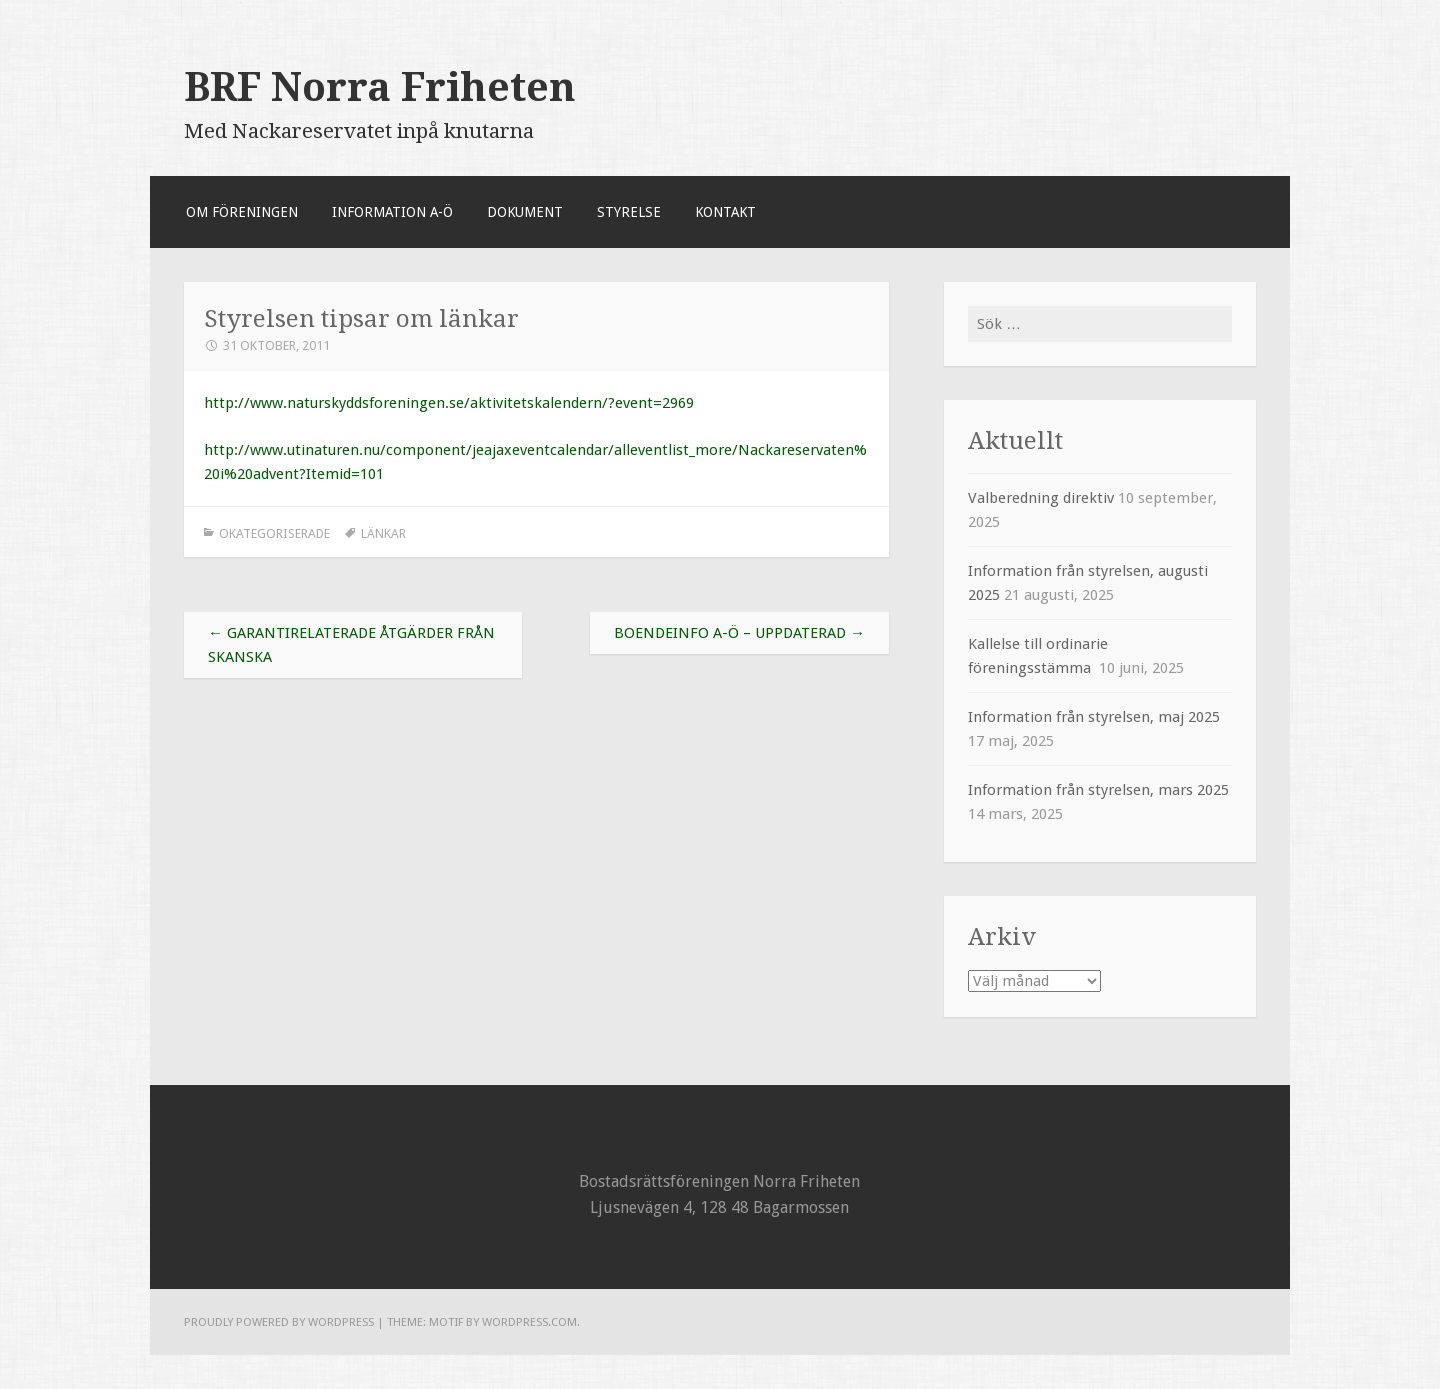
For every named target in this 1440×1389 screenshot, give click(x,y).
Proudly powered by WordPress (279, 1322)
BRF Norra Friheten (380, 87)
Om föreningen (242, 212)
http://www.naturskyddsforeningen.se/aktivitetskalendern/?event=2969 (449, 403)
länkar (383, 533)
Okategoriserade (274, 533)
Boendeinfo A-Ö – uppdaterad (739, 633)
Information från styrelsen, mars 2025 (1098, 790)
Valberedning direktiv (1041, 498)
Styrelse (629, 212)
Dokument (525, 212)
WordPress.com (529, 1322)
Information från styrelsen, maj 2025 (1094, 717)
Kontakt (725, 212)
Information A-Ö (392, 212)
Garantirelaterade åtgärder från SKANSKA (351, 645)
